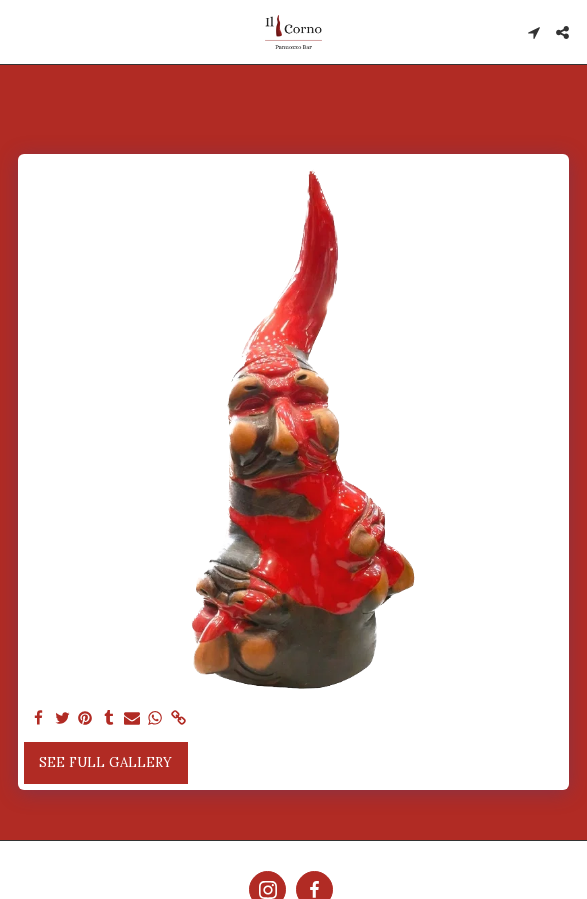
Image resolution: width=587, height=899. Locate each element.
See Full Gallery (105, 762)
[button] (22, 31)
